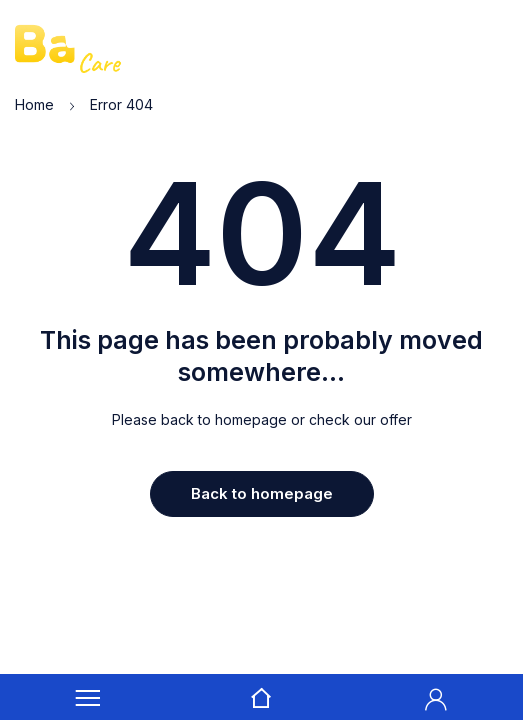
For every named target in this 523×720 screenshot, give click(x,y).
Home (34, 104)
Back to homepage (262, 493)
